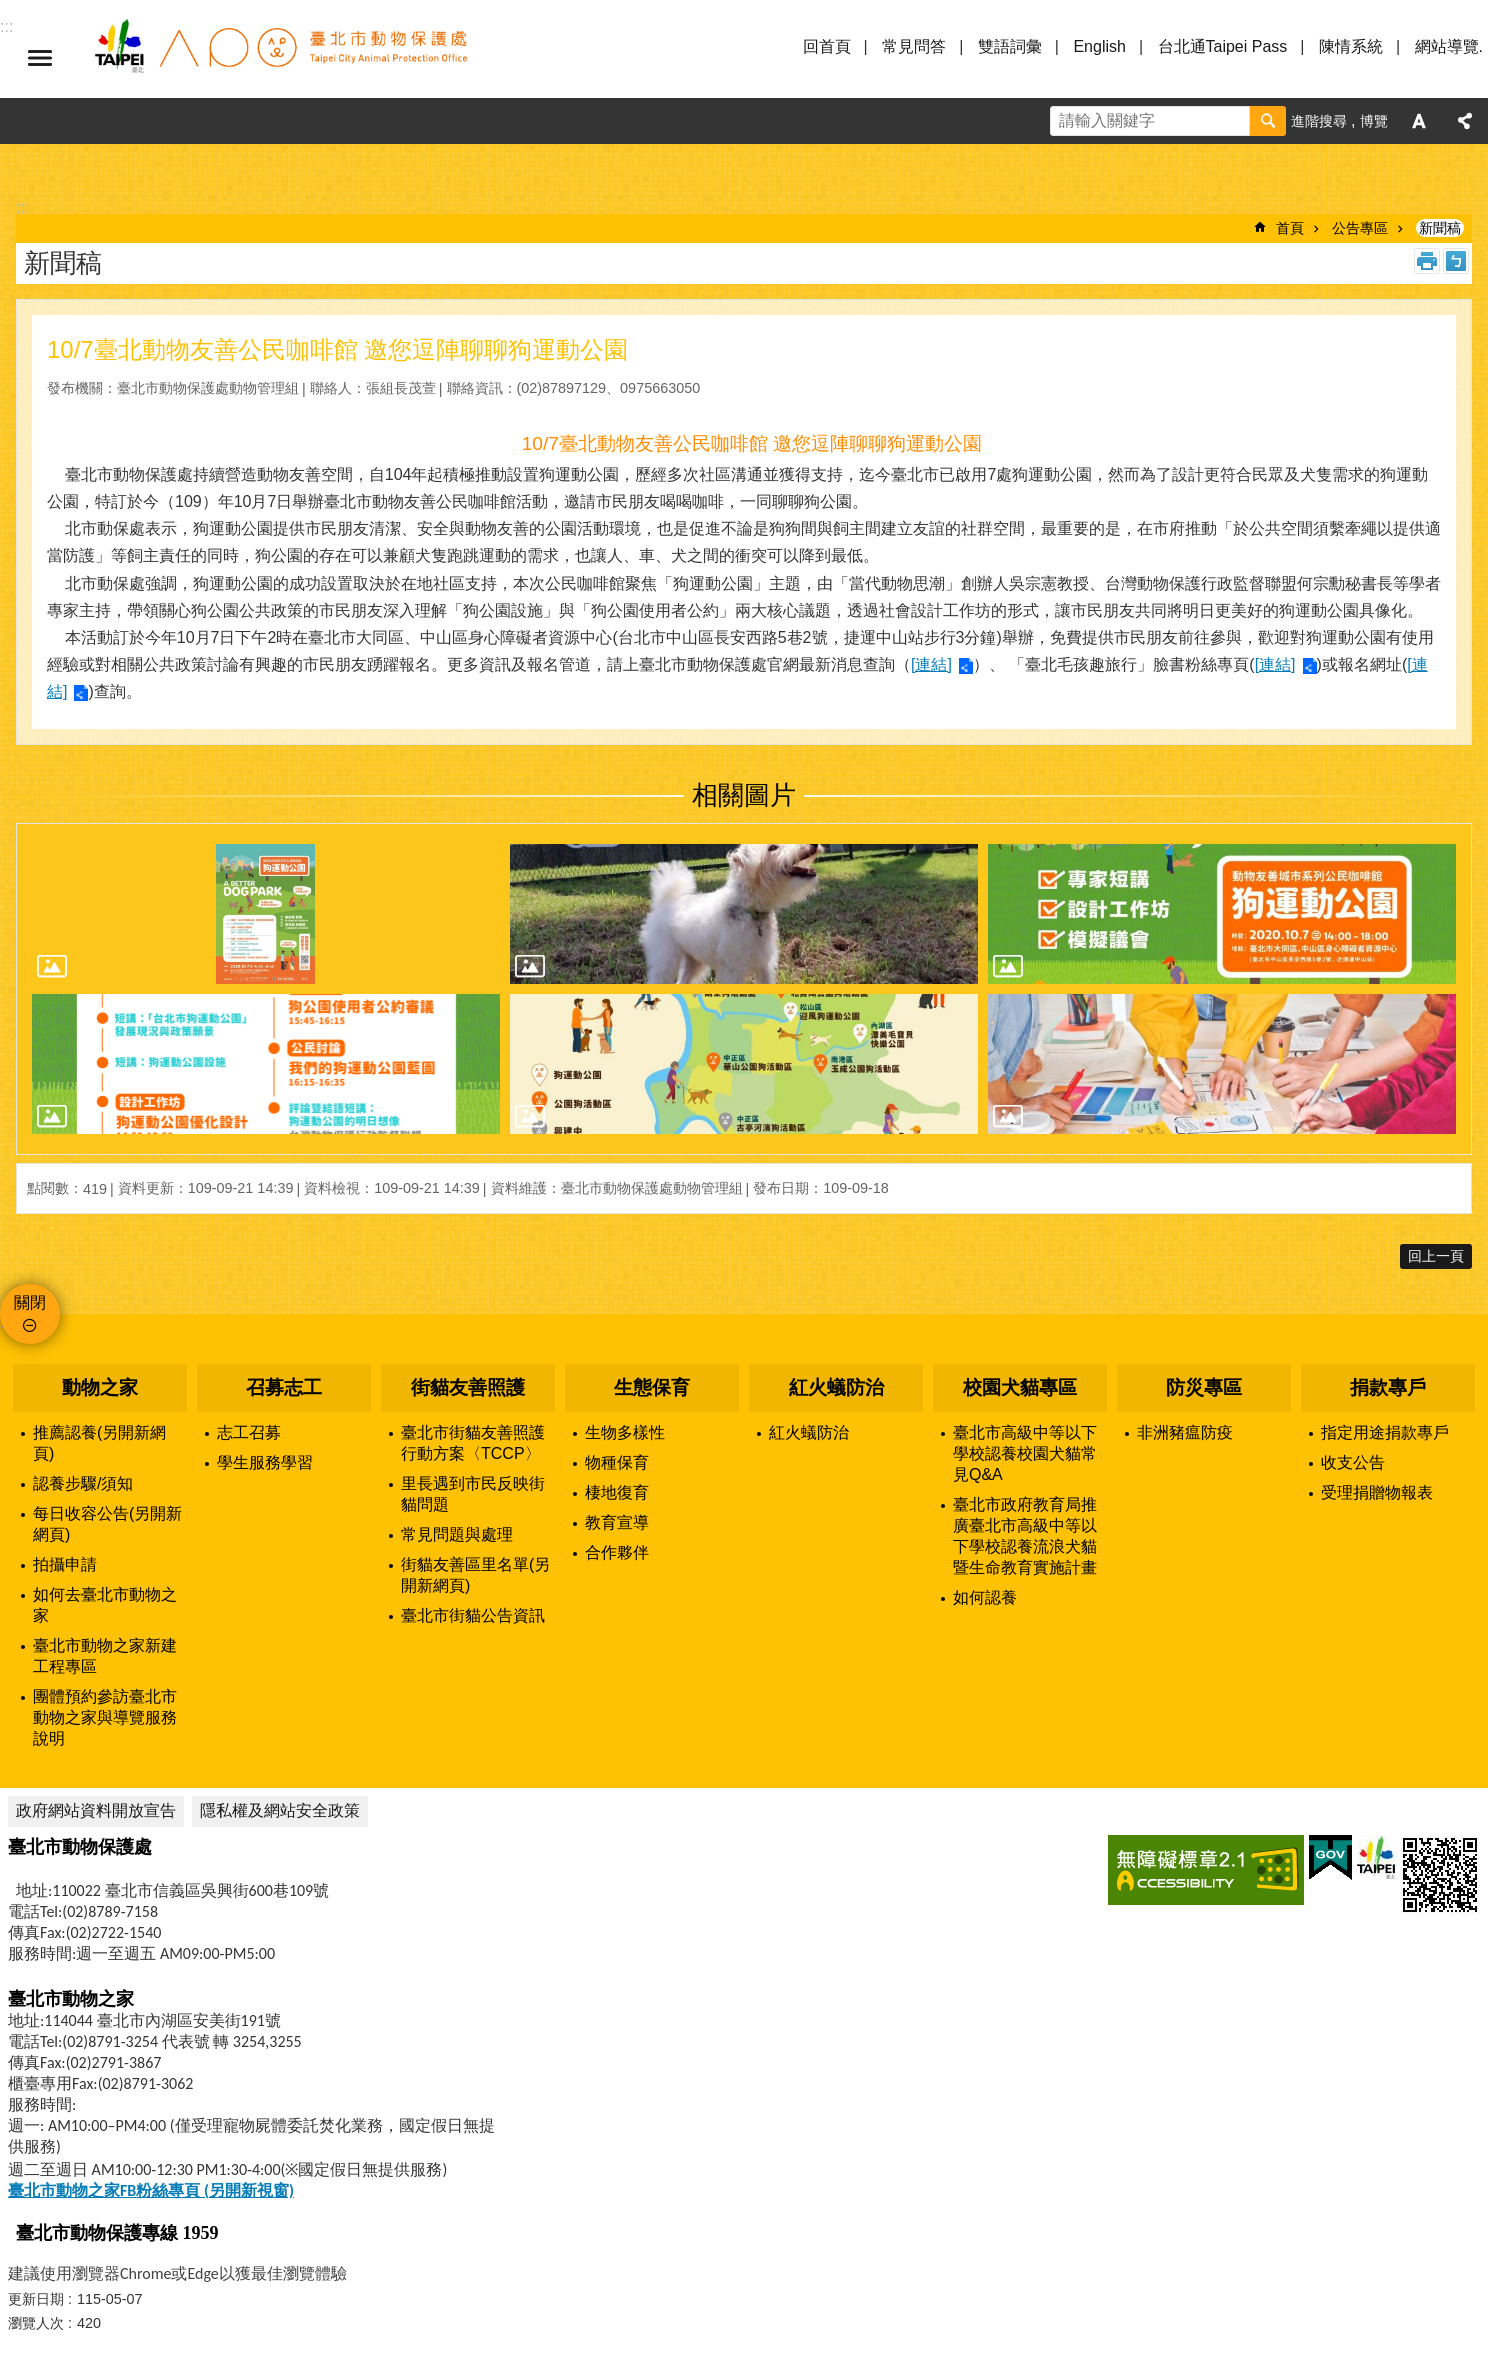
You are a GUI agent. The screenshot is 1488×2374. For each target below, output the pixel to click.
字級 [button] (1419, 121)
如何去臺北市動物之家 (105, 1605)
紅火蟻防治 (836, 1387)
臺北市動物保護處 (280, 58)
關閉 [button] (30, 1302)
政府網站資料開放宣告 (96, 1810)
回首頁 (827, 46)
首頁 (1290, 228)
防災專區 (1204, 1387)
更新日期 (36, 2299)
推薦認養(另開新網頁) (99, 1443)
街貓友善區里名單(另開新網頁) (475, 1575)
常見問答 (914, 46)
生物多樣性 (625, 1432)
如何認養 (985, 1597)
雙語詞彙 (1010, 46)
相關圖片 (744, 795)
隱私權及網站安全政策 (280, 1810)
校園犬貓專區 (1020, 1387)
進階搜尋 (1319, 121)
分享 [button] (1465, 121)
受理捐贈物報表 (1377, 1492)
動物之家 (100, 1387)
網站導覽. (1449, 46)
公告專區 (1360, 228)
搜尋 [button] (1268, 121)
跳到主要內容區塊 (10, 10)
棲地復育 (617, 1492)
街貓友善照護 (468, 1387)
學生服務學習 (265, 1462)
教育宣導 (617, 1522)
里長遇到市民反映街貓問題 (473, 1494)
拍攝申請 (65, 1564)
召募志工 (284, 1387)
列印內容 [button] (1427, 261)
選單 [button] (40, 58)
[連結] (931, 664)
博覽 (1374, 121)
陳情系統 (1351, 46)
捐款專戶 (1388, 1387)
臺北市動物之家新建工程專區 (105, 1656)
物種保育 (617, 1462)
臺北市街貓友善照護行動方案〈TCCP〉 (473, 1443)
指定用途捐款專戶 (1385, 1432)
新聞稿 (1440, 228)
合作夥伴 (617, 1552)
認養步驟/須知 (83, 1483)
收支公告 (1353, 1462)
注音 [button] (1456, 261)
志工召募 (249, 1432)
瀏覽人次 (36, 2323)
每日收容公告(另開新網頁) (107, 1524)
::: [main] (22, 207)
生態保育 (652, 1387)
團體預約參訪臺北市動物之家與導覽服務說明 (105, 1717)
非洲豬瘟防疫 (1185, 1432)
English (1099, 46)
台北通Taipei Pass (1223, 46)
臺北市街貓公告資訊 (473, 1615)
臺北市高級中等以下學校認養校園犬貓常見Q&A (1025, 1453)
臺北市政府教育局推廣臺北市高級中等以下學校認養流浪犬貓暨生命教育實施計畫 (1025, 1536)
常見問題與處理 (457, 1534)
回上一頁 (1436, 1256)
